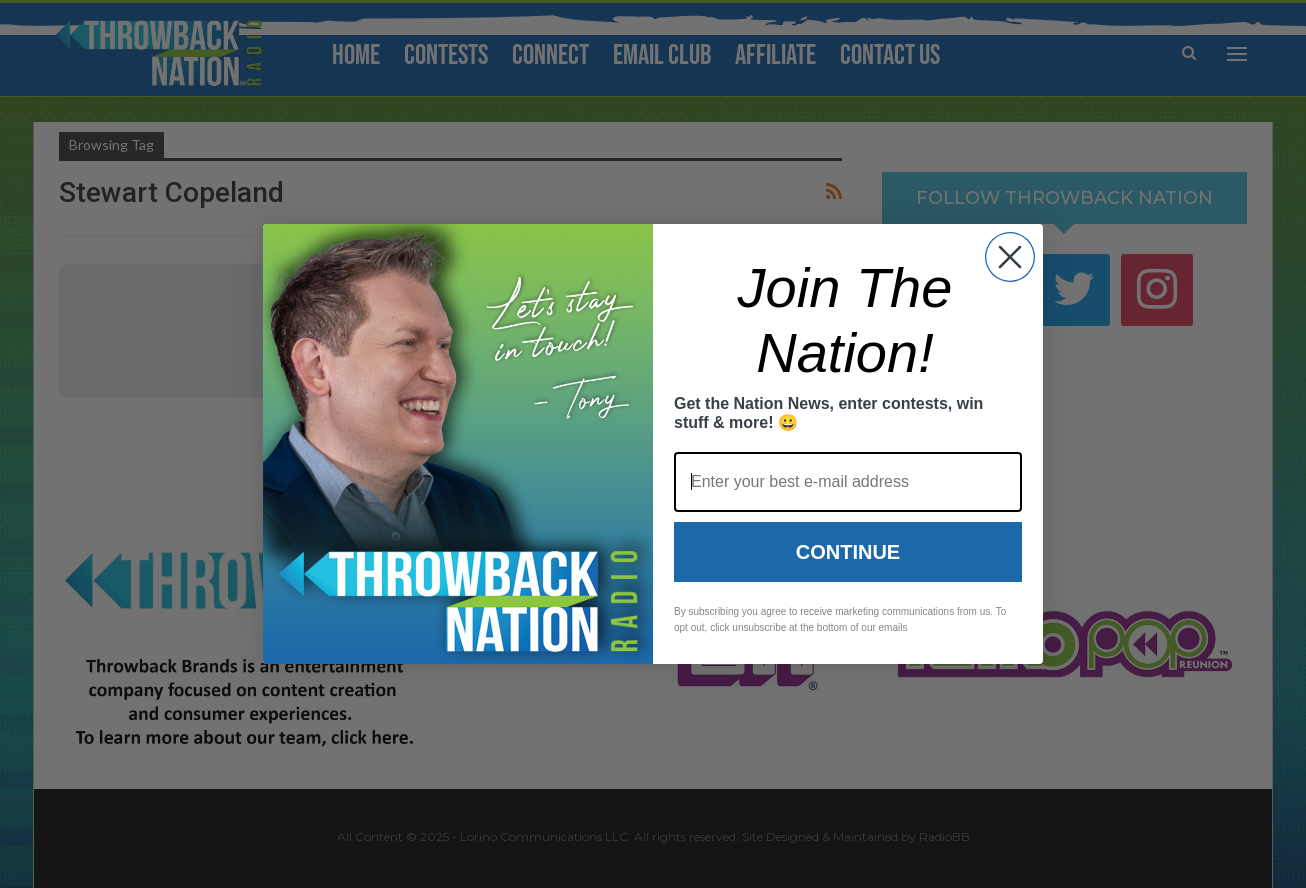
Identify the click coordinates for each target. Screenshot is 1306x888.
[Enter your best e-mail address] (848, 482)
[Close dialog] (1010, 257)
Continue (848, 552)
